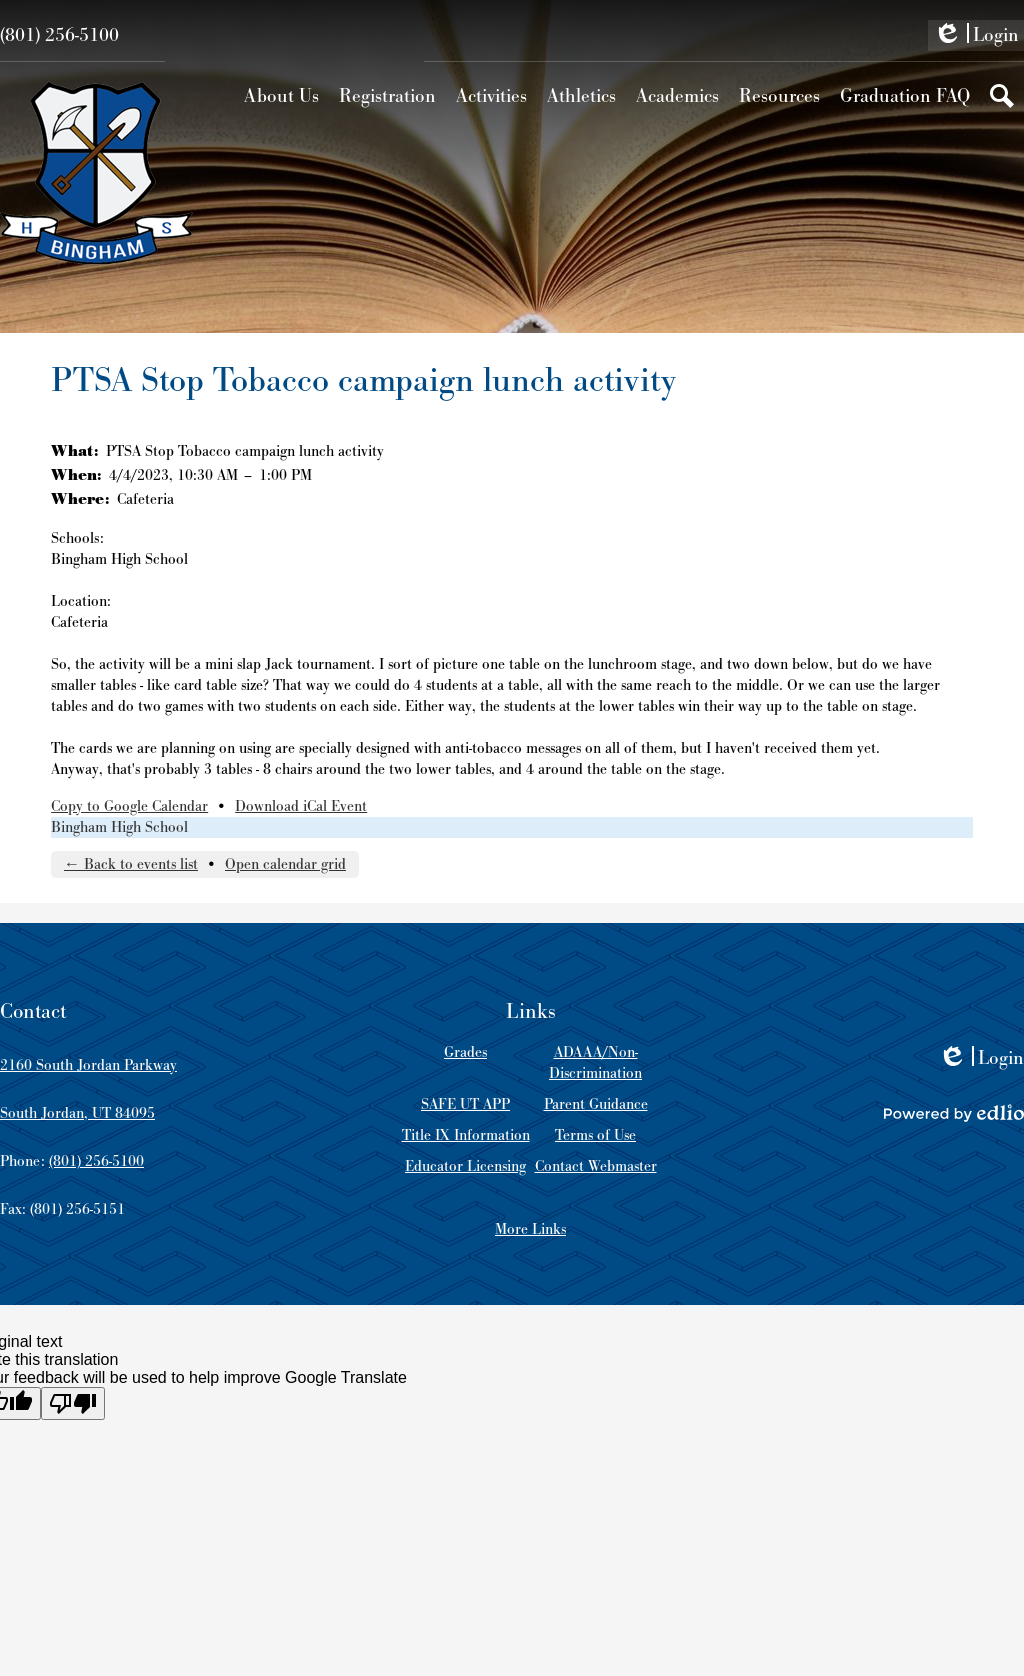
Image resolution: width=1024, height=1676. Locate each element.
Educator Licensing (465, 1166)
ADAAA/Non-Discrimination (595, 1063)
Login (976, 37)
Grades (465, 1052)
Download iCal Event (301, 806)
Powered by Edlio (954, 1113)
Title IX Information (466, 1135)
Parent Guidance (596, 1104)
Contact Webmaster (596, 1166)
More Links (530, 1229)
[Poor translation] (73, 1403)
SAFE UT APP (465, 1104)
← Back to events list (131, 864)
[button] (281, 96)
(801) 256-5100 (59, 35)
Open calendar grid (285, 864)
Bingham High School (119, 827)
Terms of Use (595, 1135)
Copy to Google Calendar (129, 806)
